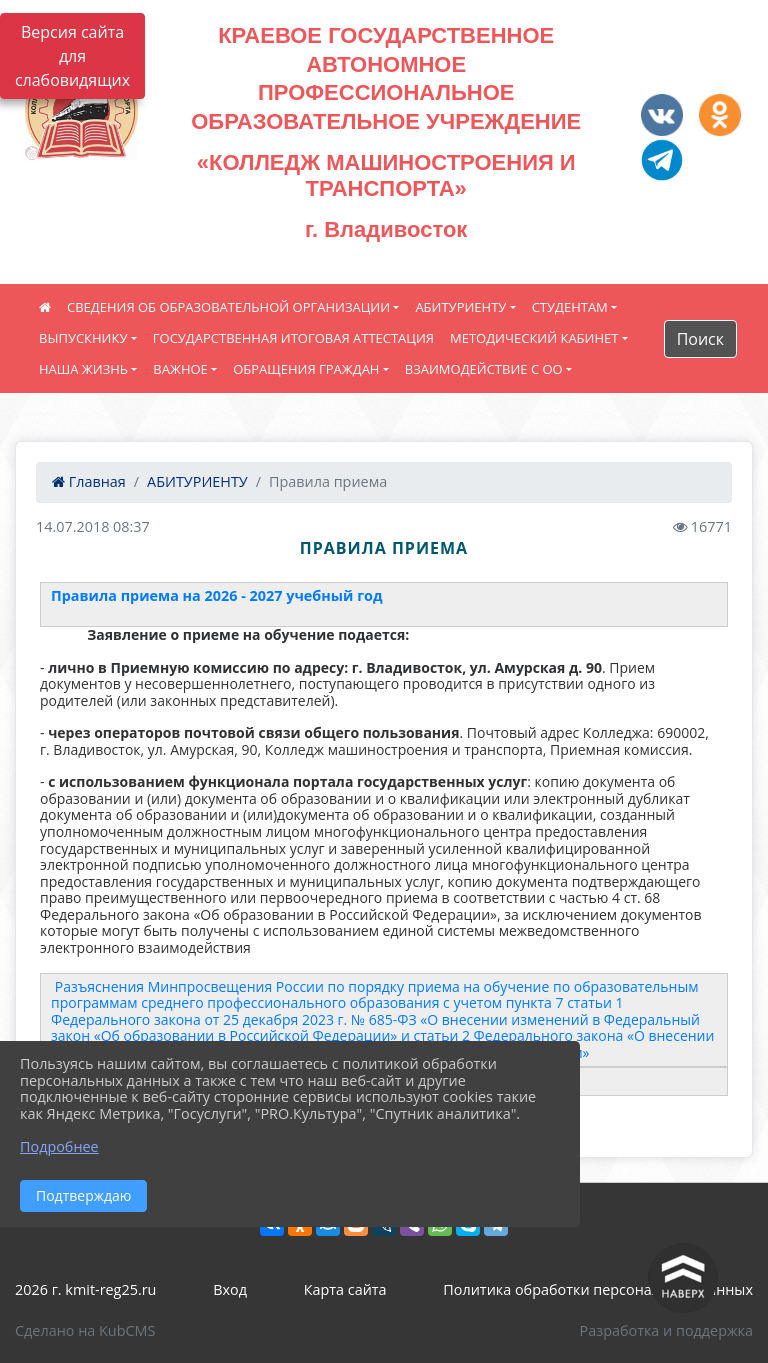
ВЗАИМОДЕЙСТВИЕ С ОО (484, 369)
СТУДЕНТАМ (570, 307)
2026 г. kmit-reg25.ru (85, 1289)
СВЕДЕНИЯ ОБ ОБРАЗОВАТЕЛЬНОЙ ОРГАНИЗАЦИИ (228, 307)
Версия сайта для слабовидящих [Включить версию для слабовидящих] (72, 56)
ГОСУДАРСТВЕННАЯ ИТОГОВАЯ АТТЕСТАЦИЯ (293, 338)
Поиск (700, 339)
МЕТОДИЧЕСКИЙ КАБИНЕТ (534, 338)
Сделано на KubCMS (85, 1330)
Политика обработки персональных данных (598, 1289)
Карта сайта (345, 1289)
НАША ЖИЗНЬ (83, 369)
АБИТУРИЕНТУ (460, 307)
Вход (230, 1289)
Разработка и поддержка (666, 1330)
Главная (89, 481)
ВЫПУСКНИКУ (83, 338)
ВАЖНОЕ (180, 369)
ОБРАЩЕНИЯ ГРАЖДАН (306, 369)
